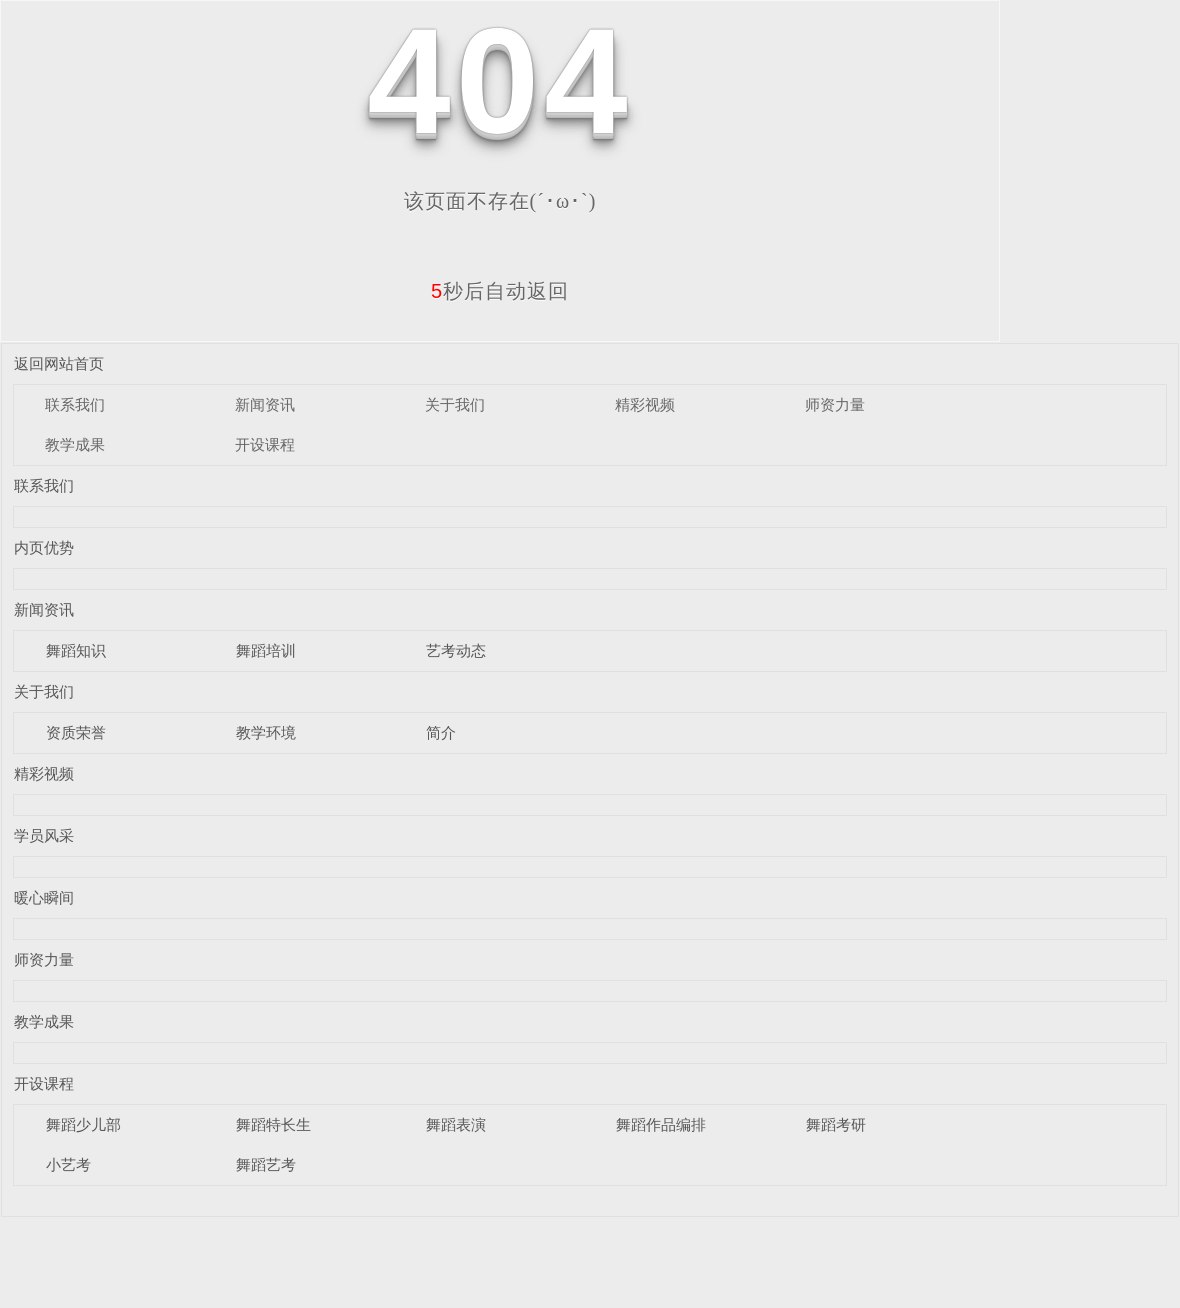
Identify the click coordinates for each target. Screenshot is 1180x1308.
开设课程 (265, 444)
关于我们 (455, 404)
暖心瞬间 (44, 897)
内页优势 (44, 547)
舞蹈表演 (456, 1124)
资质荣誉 (76, 732)
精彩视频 (645, 404)
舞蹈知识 (76, 650)
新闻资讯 (265, 404)
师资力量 (835, 404)
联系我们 (75, 404)
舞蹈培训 (266, 650)
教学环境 (266, 732)
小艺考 (68, 1164)
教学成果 (75, 444)
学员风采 (44, 835)
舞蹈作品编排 (661, 1124)
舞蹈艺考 (266, 1164)
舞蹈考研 (836, 1124)
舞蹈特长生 (273, 1124)
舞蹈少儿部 (83, 1124)
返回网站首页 (59, 363)
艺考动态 (456, 650)
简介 (441, 732)
